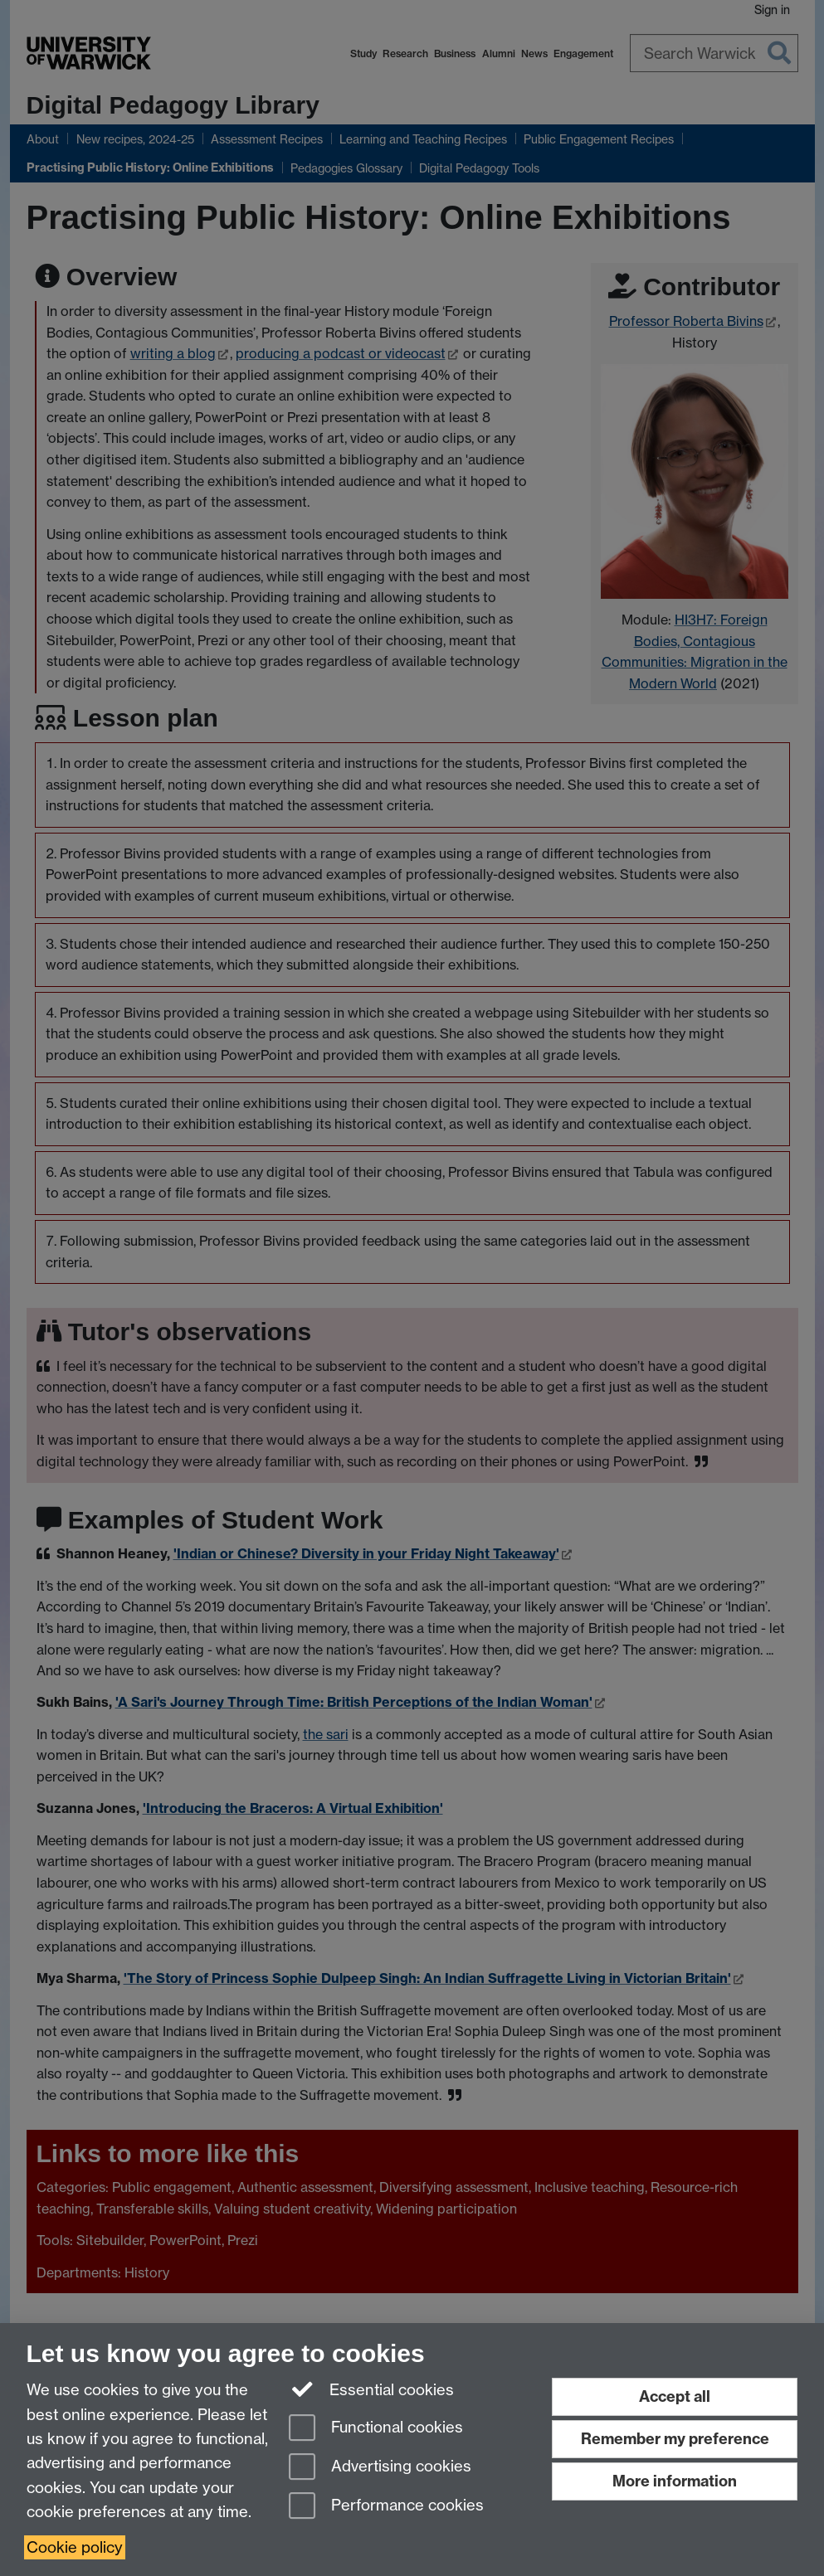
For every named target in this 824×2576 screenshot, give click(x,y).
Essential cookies (371, 2388)
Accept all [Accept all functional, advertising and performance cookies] (674, 2396)
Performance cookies (386, 2506)
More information (674, 2481)
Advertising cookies (380, 2467)
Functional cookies (376, 2428)
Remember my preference (675, 2438)
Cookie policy (75, 2547)
